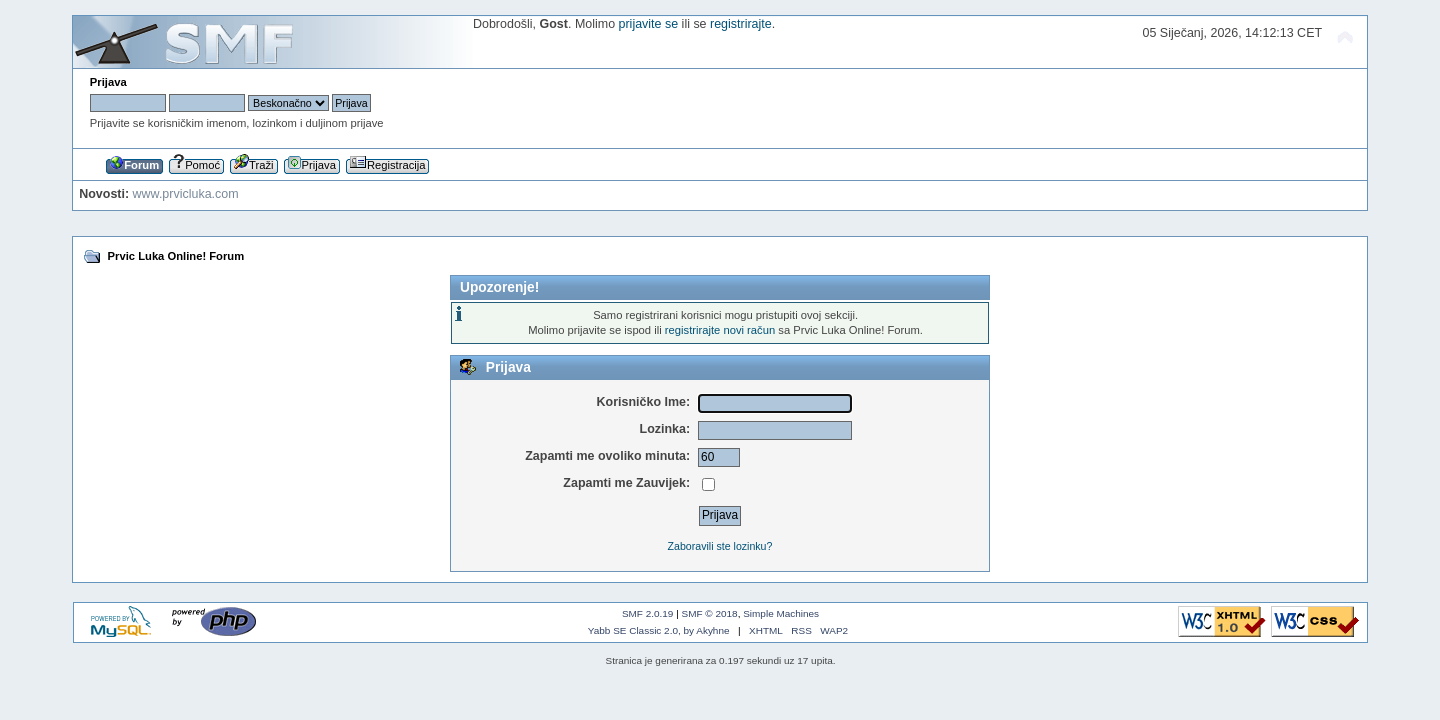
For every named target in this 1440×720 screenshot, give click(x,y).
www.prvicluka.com (186, 194)
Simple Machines (781, 613)
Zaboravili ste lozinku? (720, 546)
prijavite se (649, 24)
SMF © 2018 (710, 613)
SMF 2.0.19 (648, 613)
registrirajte (741, 24)
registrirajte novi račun (720, 330)
